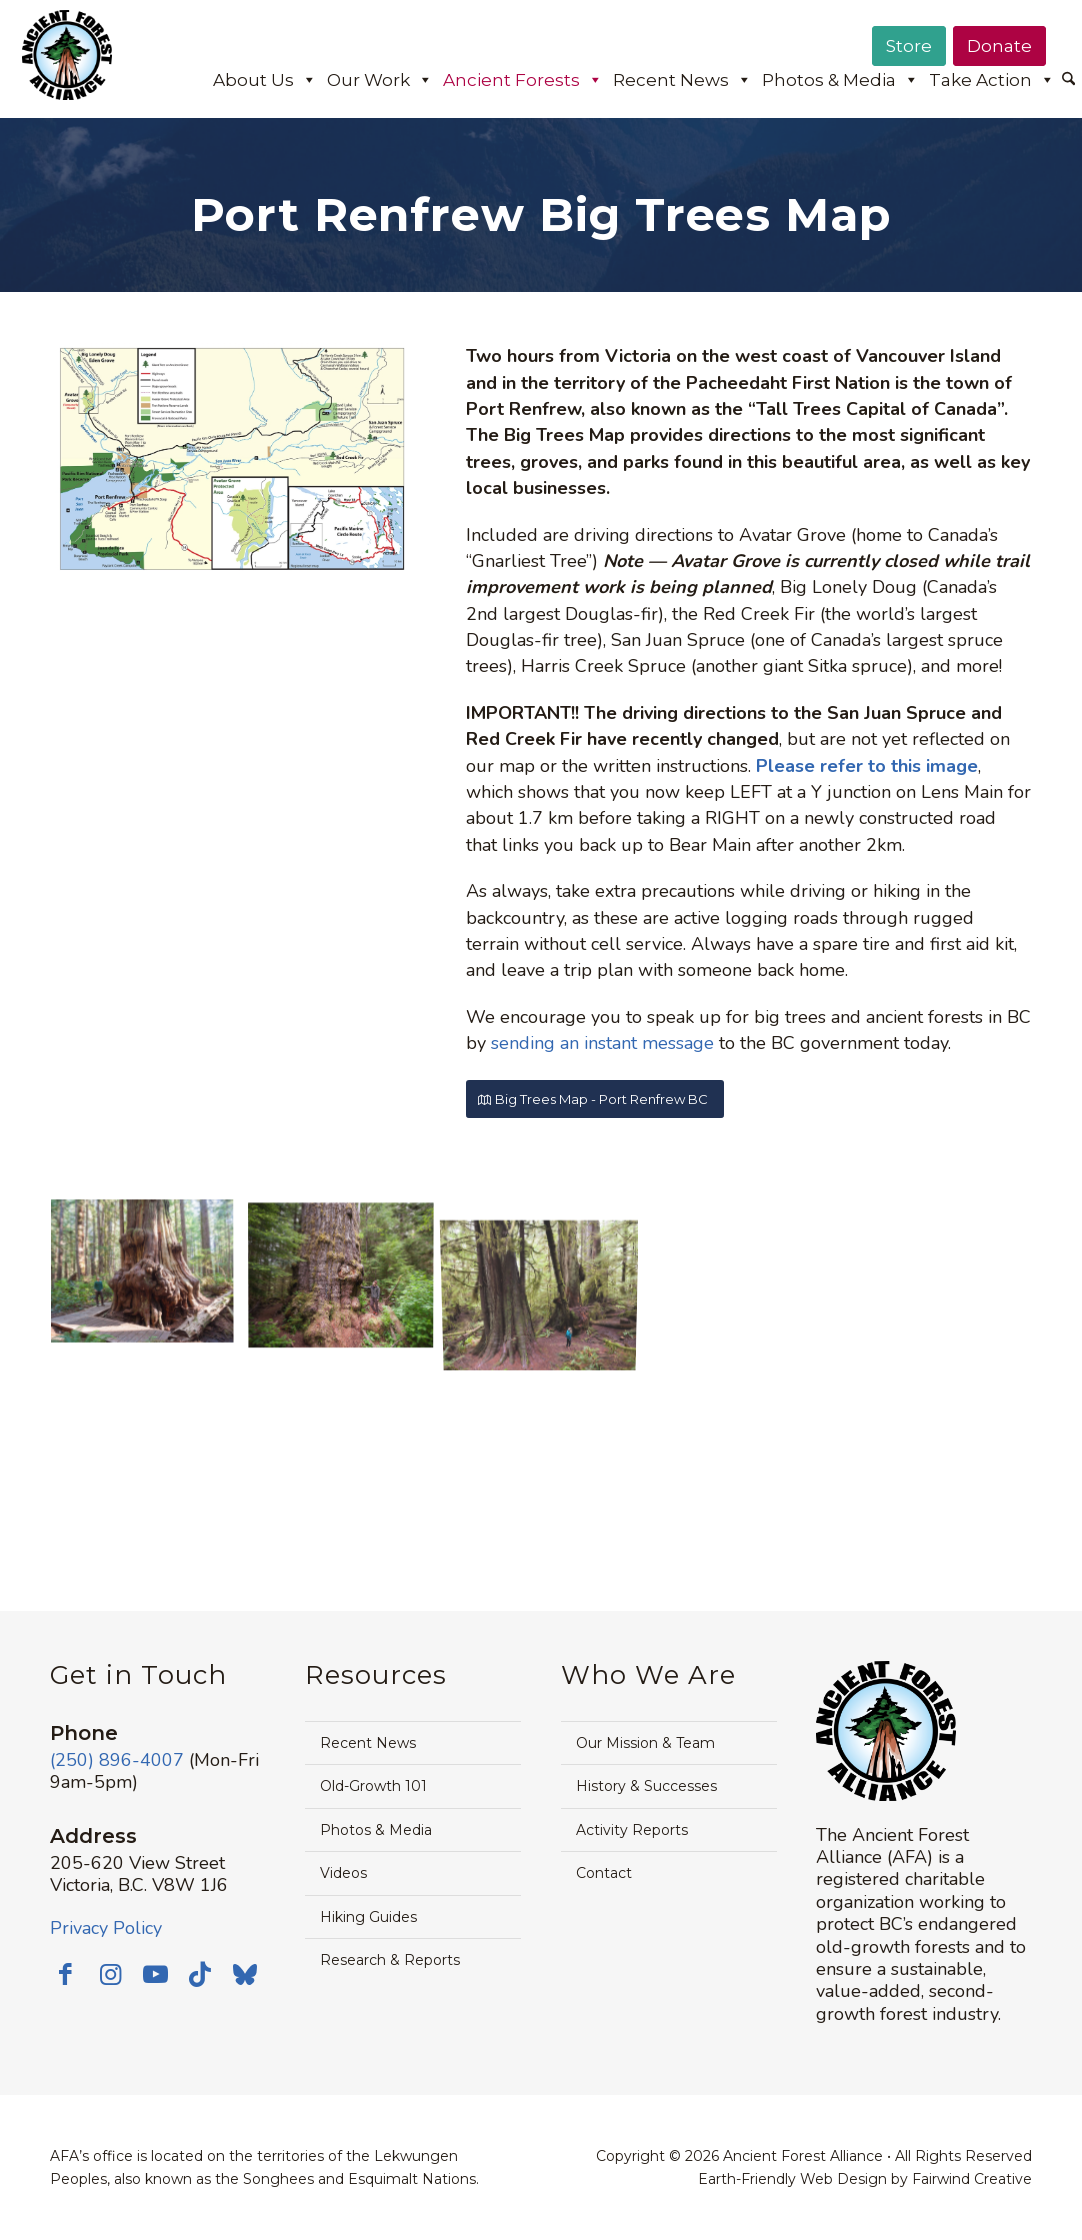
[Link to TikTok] (200, 1974)
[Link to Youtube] (155, 1974)
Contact (604, 1873)
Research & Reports (390, 1960)
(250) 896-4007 (117, 1760)
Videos (343, 1873)
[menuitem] (1068, 81)
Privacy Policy (106, 1928)
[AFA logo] (67, 69)
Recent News (682, 80)
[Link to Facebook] (65, 1974)
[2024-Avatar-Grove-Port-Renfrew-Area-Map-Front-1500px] (228, 458)
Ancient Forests (523, 80)
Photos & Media (840, 80)
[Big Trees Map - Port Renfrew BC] (595, 1099)
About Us (265, 80)
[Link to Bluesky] (245, 1976)
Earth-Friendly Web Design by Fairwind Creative (865, 2179)
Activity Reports (632, 1830)
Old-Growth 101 (373, 1786)
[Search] (1068, 80)
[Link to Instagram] (110, 1974)
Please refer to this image (867, 766)
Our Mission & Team (645, 1743)
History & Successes (646, 1786)
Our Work (380, 80)
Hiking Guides (368, 1917)
